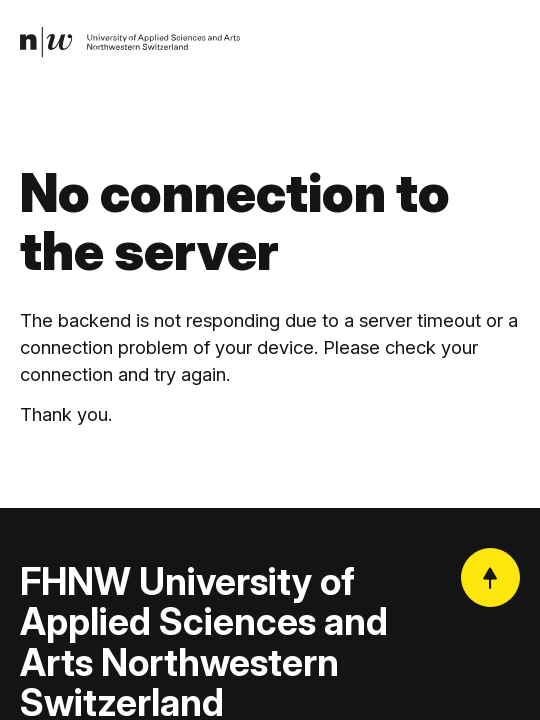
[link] (130, 43)
